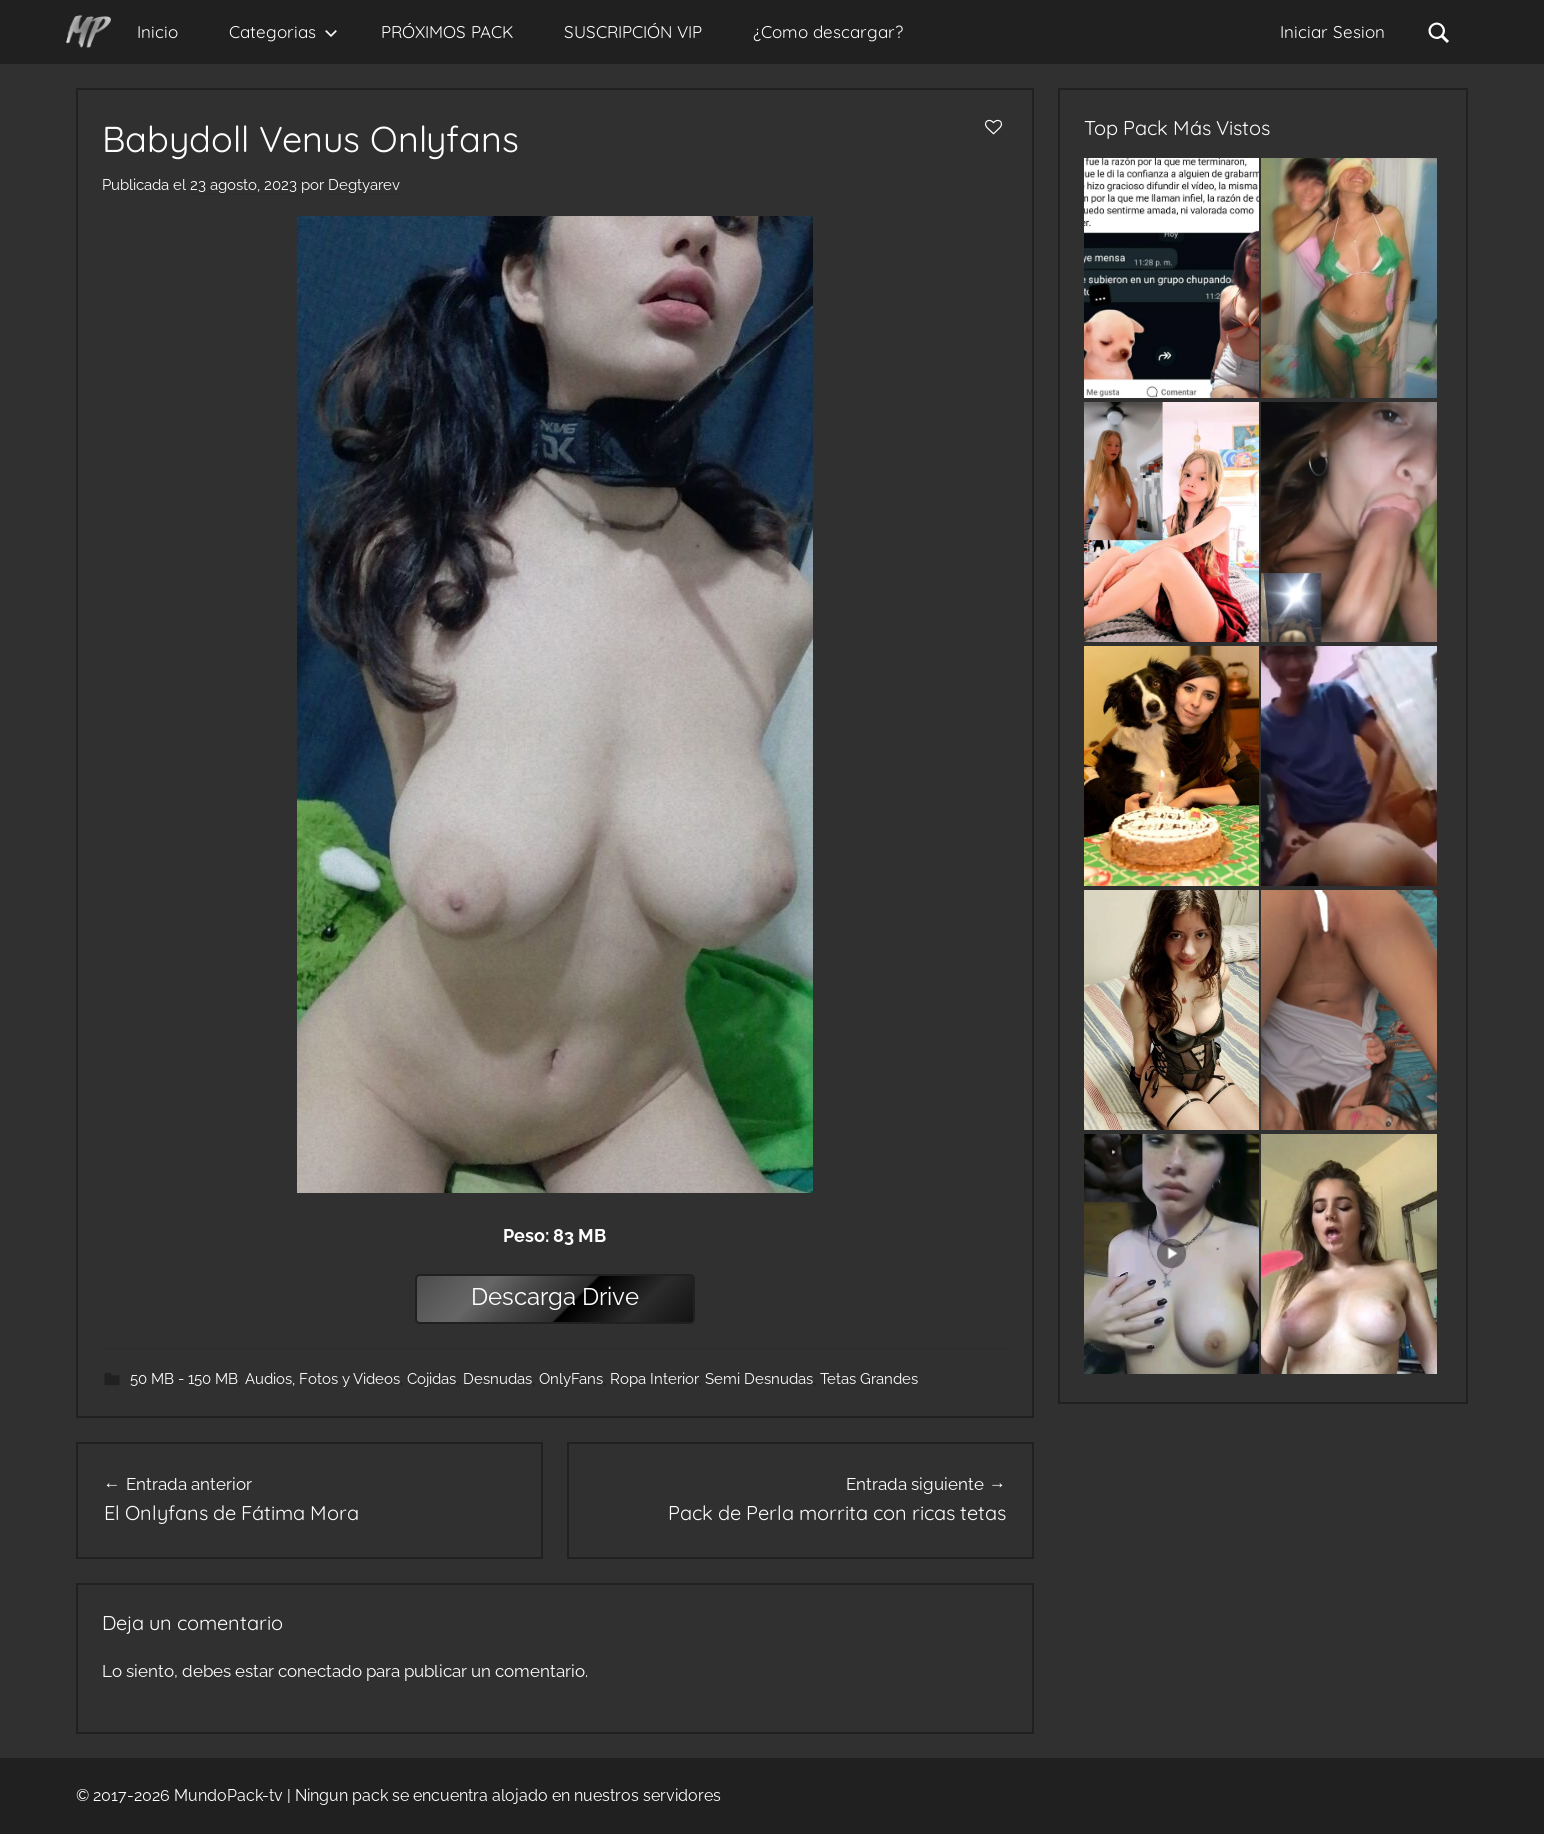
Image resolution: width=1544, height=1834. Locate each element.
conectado (320, 1671)
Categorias (283, 31)
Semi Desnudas (759, 1379)
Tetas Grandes (869, 1379)
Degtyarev (364, 185)
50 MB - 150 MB (184, 1379)
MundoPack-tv (228, 1795)
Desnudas (497, 1379)
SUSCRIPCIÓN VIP (633, 31)
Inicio (157, 31)
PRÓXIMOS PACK (447, 31)
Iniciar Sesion (1332, 31)
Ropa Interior (654, 1379)
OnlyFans (571, 1379)
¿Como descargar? (828, 31)
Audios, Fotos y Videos (322, 1379)
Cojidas (431, 1379)
